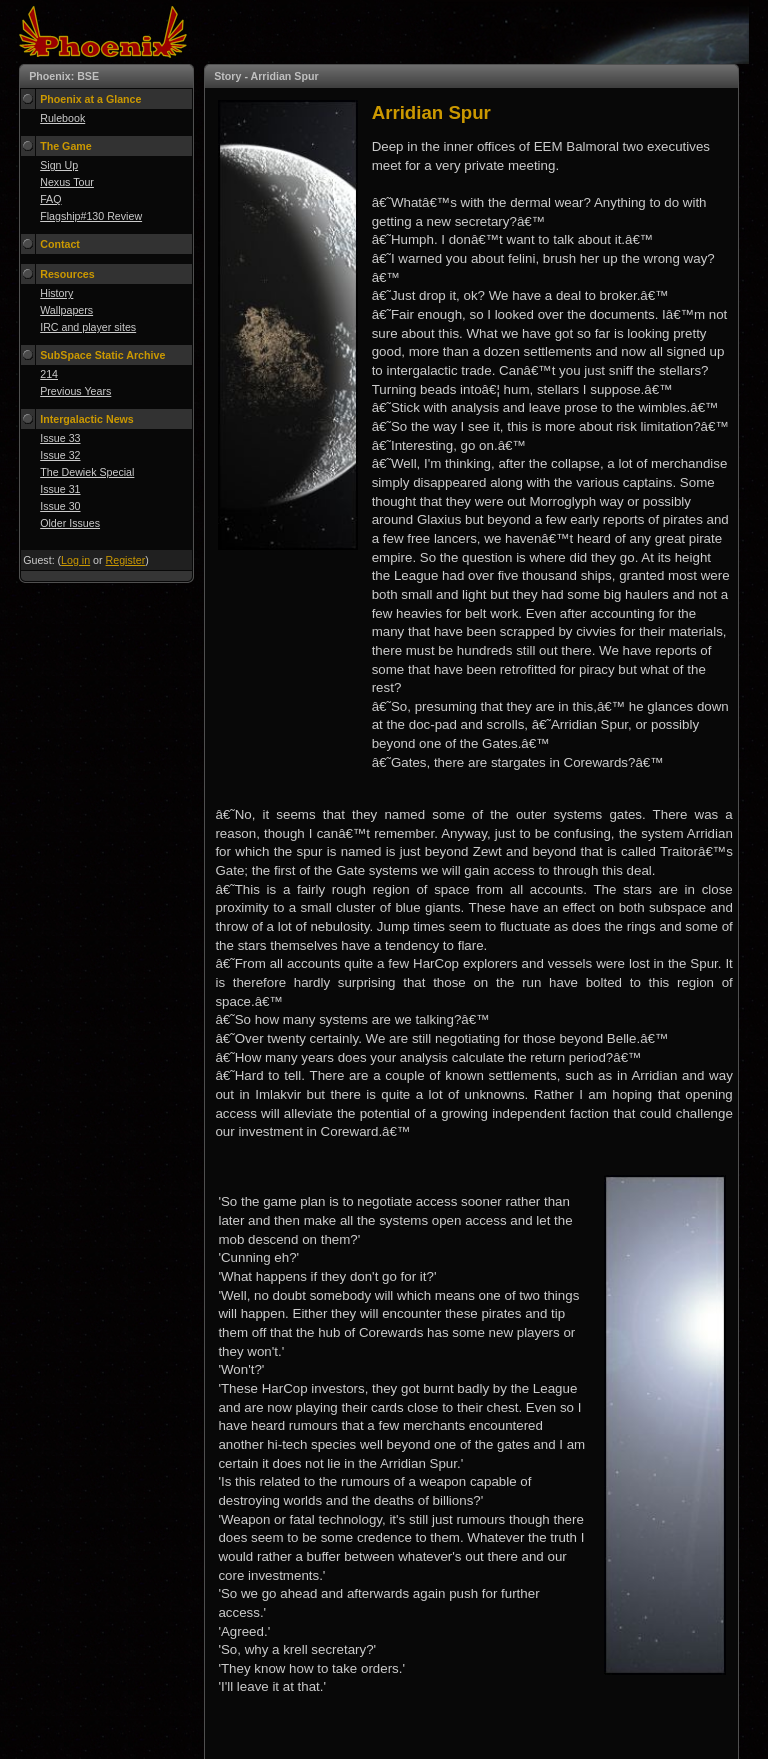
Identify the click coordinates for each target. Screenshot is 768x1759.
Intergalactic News (87, 419)
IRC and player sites (88, 327)
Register (126, 560)
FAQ (50, 199)
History (56, 293)
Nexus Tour (67, 182)
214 (49, 374)
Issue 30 (60, 506)
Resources (67, 274)
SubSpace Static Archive (102, 355)
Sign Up (59, 165)
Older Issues (70, 523)
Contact (60, 244)
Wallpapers (66, 310)
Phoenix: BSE (64, 76)
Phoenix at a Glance (90, 99)
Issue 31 (60, 489)
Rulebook (62, 118)
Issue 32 (60, 455)
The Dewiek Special (87, 472)
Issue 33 (60, 438)
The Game (66, 146)
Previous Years (75, 391)
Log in (75, 560)
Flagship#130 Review (91, 216)
